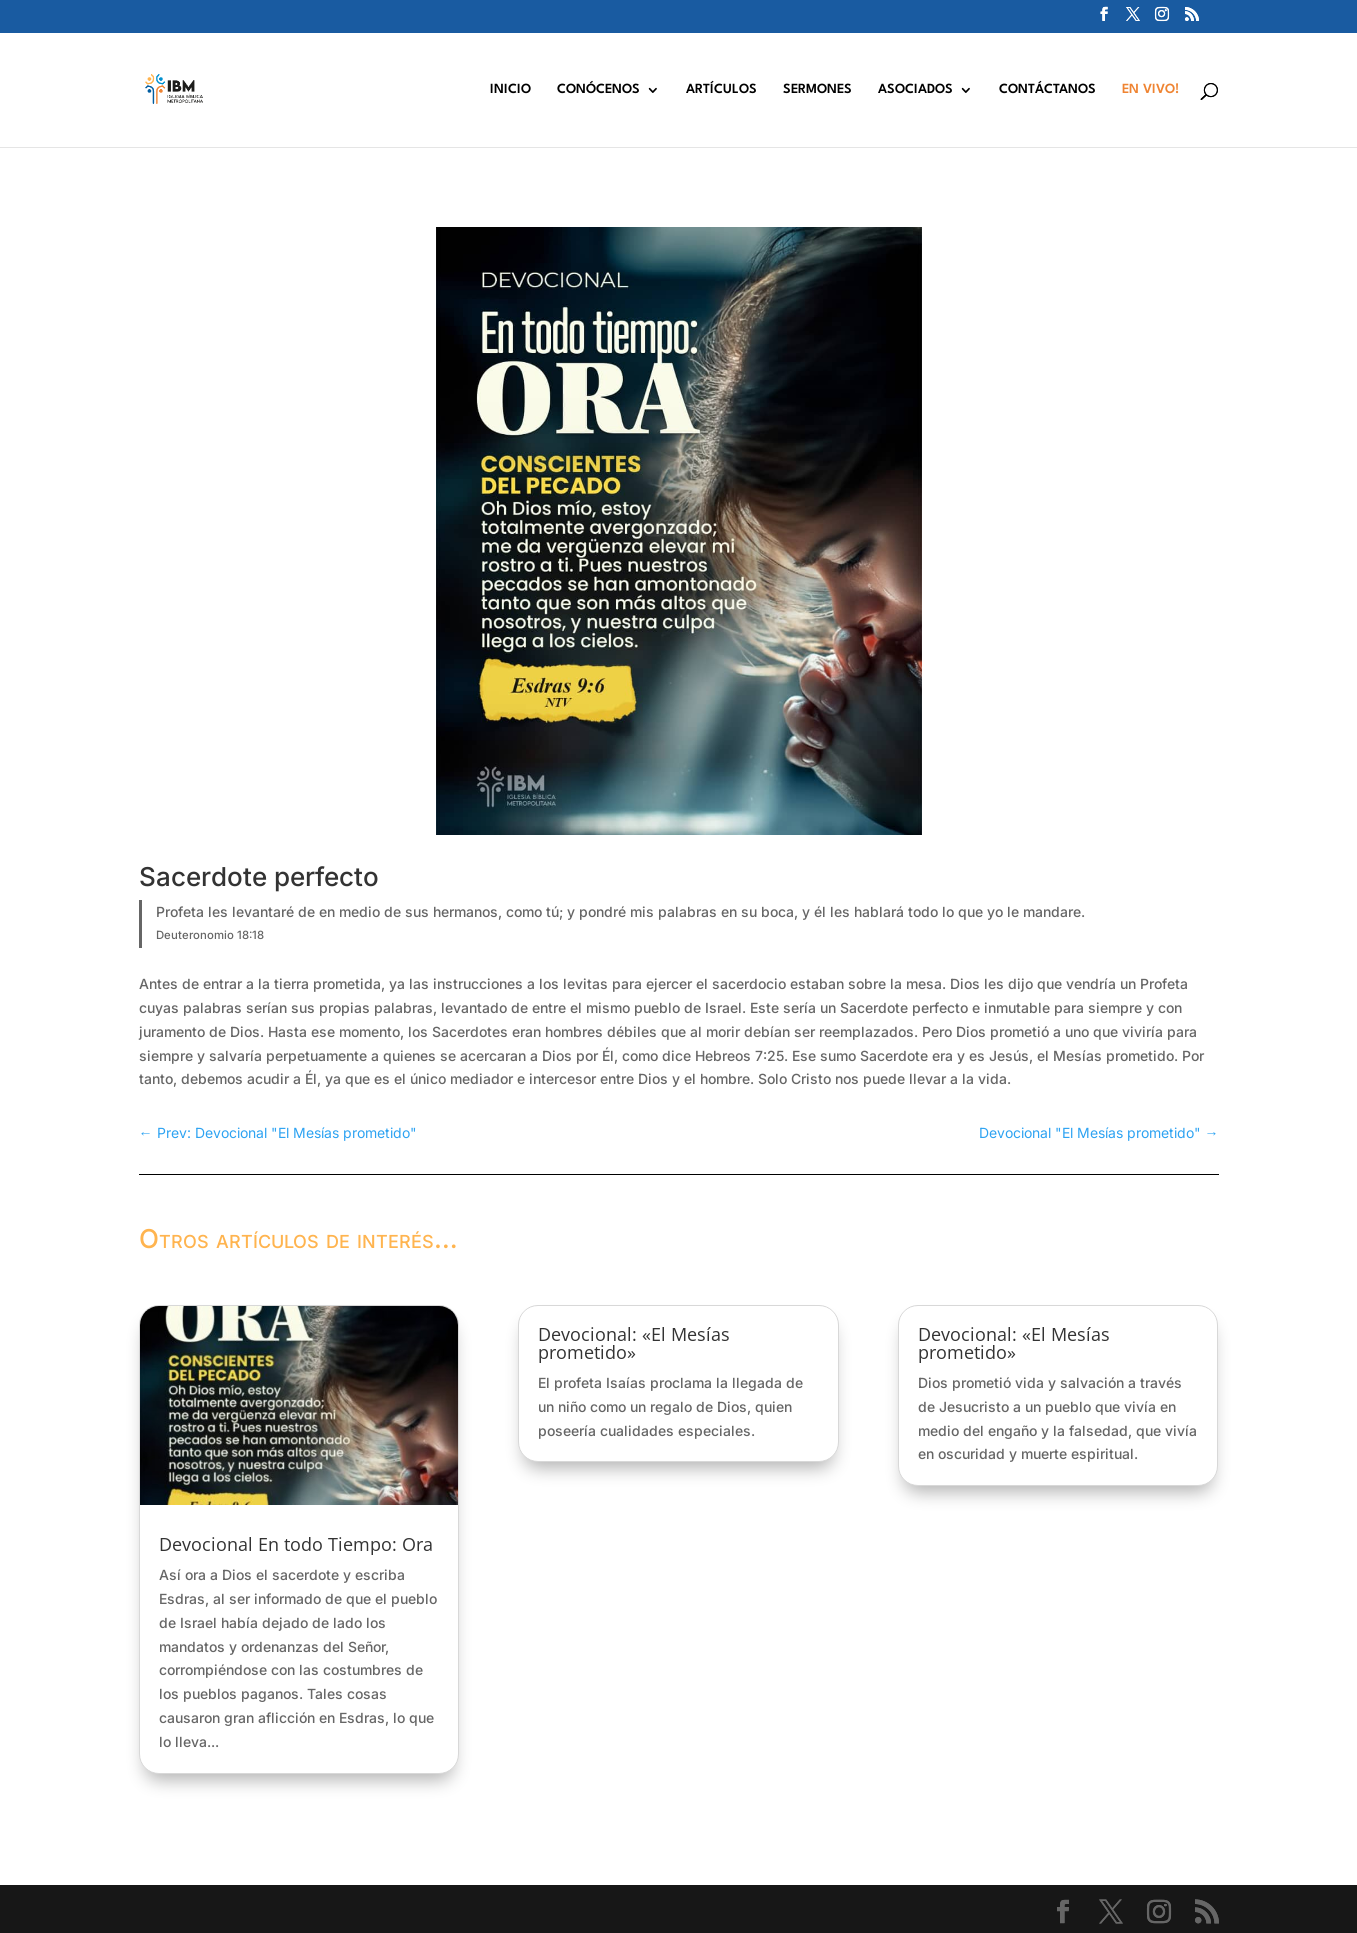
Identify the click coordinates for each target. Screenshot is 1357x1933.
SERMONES (817, 89)
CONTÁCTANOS (1047, 89)
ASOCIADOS (915, 89)
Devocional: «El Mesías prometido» (634, 1343)
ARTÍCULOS (721, 89)
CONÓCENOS (598, 89)
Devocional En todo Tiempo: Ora (296, 1544)
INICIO (510, 89)
